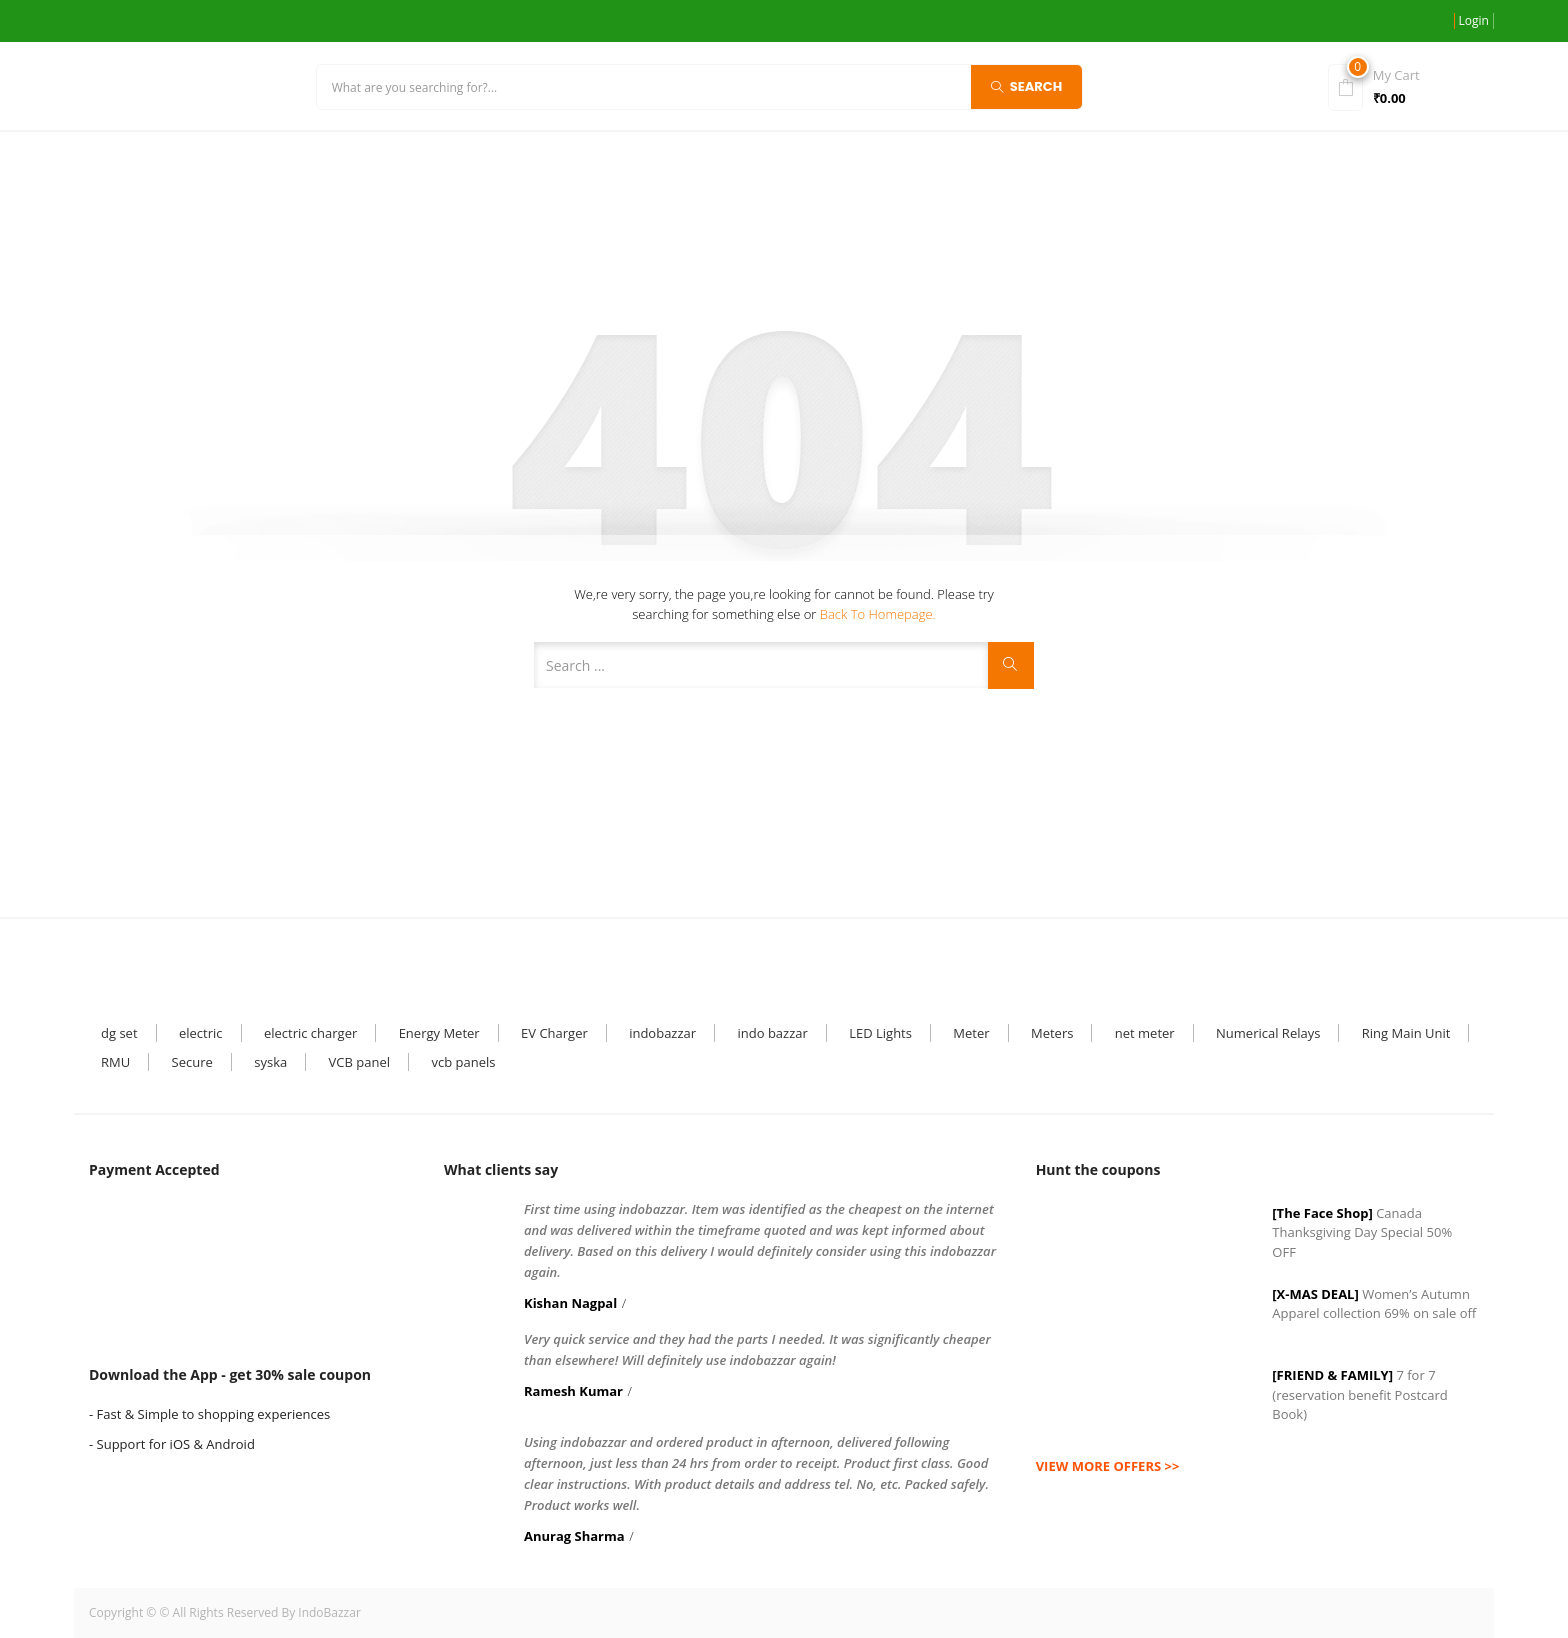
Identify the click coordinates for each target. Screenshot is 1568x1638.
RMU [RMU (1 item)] (115, 1062)
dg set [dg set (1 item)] (119, 1033)
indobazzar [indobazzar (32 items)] (662, 1033)
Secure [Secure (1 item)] (192, 1062)
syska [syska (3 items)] (270, 1062)
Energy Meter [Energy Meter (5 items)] (439, 1033)
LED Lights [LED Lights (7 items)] (880, 1033)
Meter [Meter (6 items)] (971, 1033)
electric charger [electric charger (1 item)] (310, 1033)
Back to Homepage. (878, 614)
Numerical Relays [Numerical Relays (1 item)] (1268, 1033)
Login (1474, 20)
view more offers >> (1108, 1466)
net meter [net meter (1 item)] (1145, 1033)
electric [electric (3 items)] (201, 1033)
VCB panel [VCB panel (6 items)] (359, 1062)
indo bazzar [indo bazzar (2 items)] (772, 1033)
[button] (1406, 85)
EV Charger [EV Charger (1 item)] (554, 1033)
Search (1027, 85)
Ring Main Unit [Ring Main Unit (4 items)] (1406, 1033)
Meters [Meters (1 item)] (1052, 1033)
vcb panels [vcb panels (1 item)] (463, 1062)
